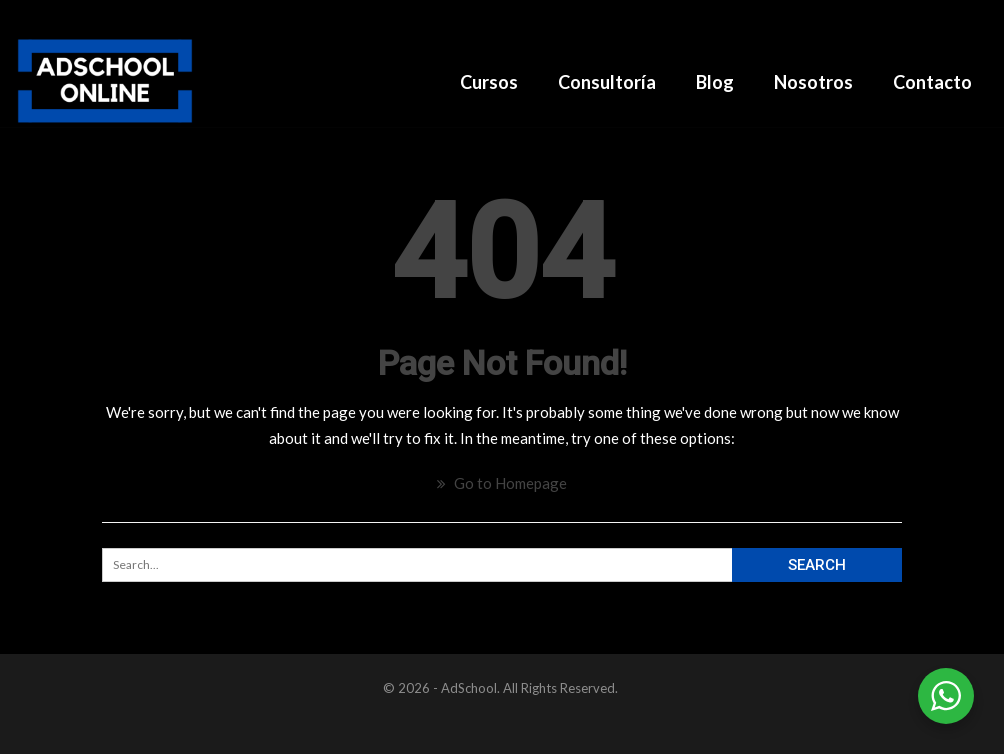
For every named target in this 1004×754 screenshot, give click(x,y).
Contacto (932, 82)
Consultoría (607, 82)
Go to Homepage (502, 483)
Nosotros (813, 82)
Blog (715, 82)
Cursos (489, 82)
